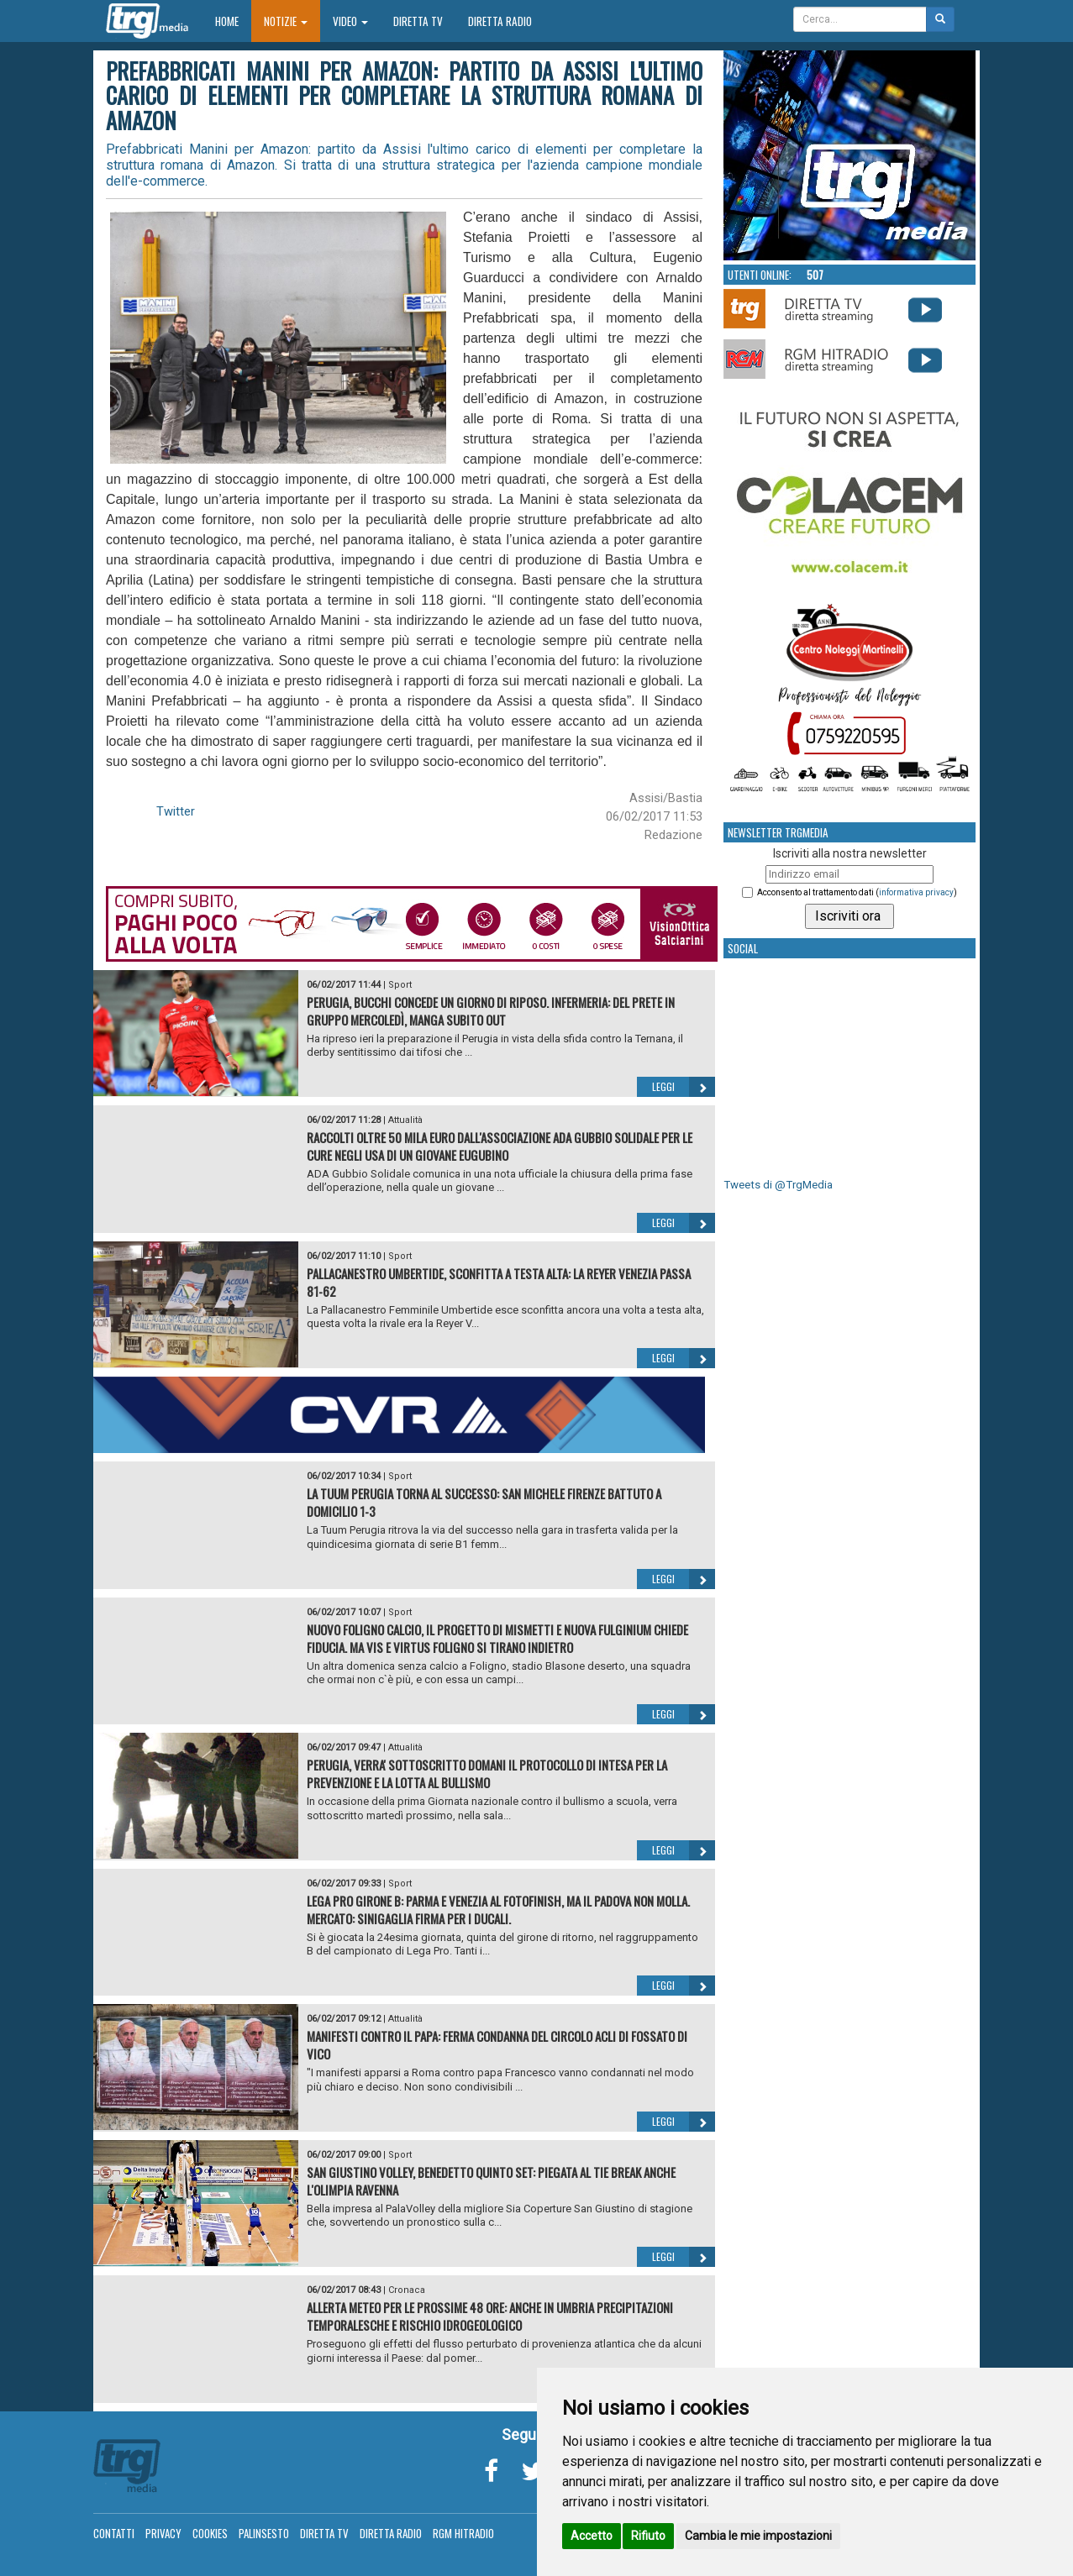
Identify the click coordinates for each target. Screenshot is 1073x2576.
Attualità (405, 1120)
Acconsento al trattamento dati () (857, 892)
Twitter (175, 811)
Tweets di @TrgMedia (778, 1184)
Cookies (210, 2533)
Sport (400, 984)
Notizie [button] (286, 21)
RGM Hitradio (463, 2533)
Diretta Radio (500, 21)
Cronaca (406, 2290)
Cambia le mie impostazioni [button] (758, 2535)
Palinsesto (264, 2533)
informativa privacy (916, 892)
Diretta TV (418, 21)
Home (233, 20)
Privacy (163, 2533)
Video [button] (350, 21)
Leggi (683, 1087)
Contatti (113, 2533)
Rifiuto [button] (648, 2535)
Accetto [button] (592, 2535)
